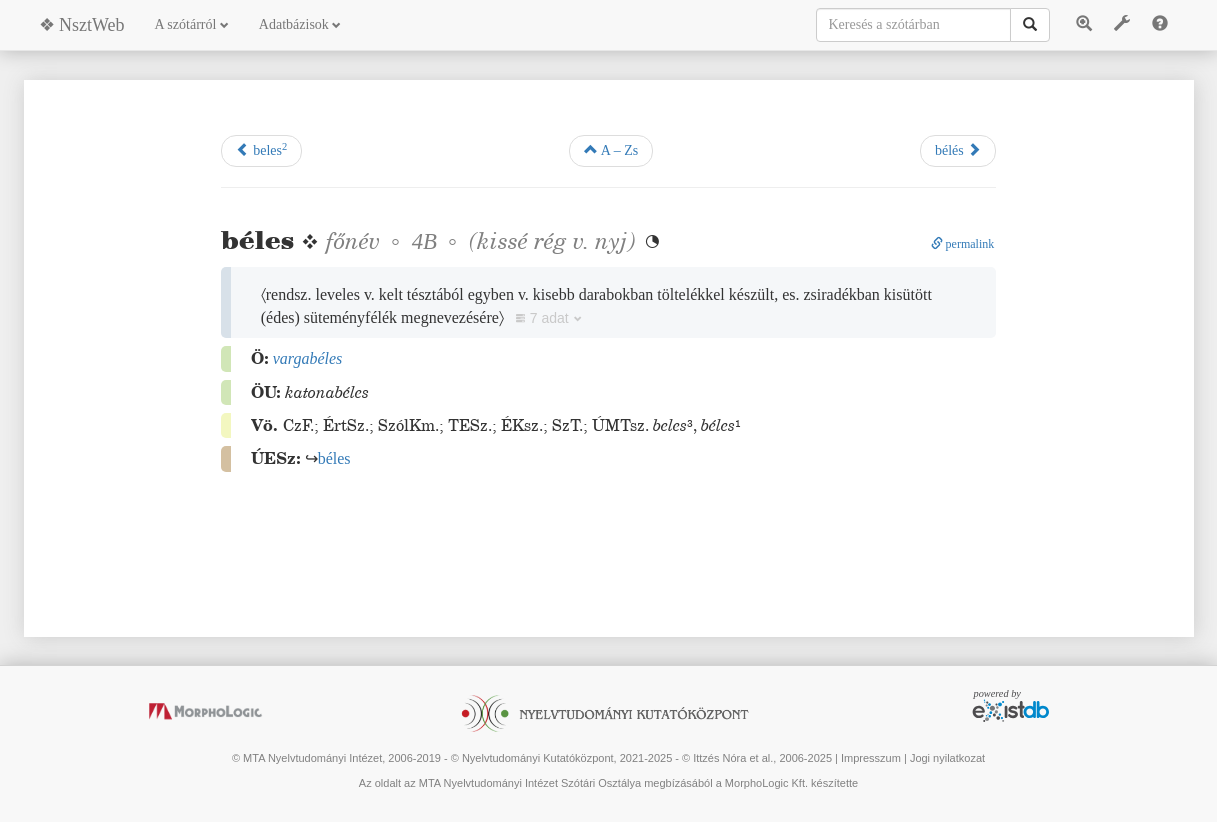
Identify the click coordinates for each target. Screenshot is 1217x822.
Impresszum (871, 758)
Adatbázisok (300, 24)
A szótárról (192, 24)
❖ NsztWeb (82, 25)
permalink (963, 244)
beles (262, 149)
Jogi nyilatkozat (947, 758)
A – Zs (611, 150)
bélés (958, 150)
